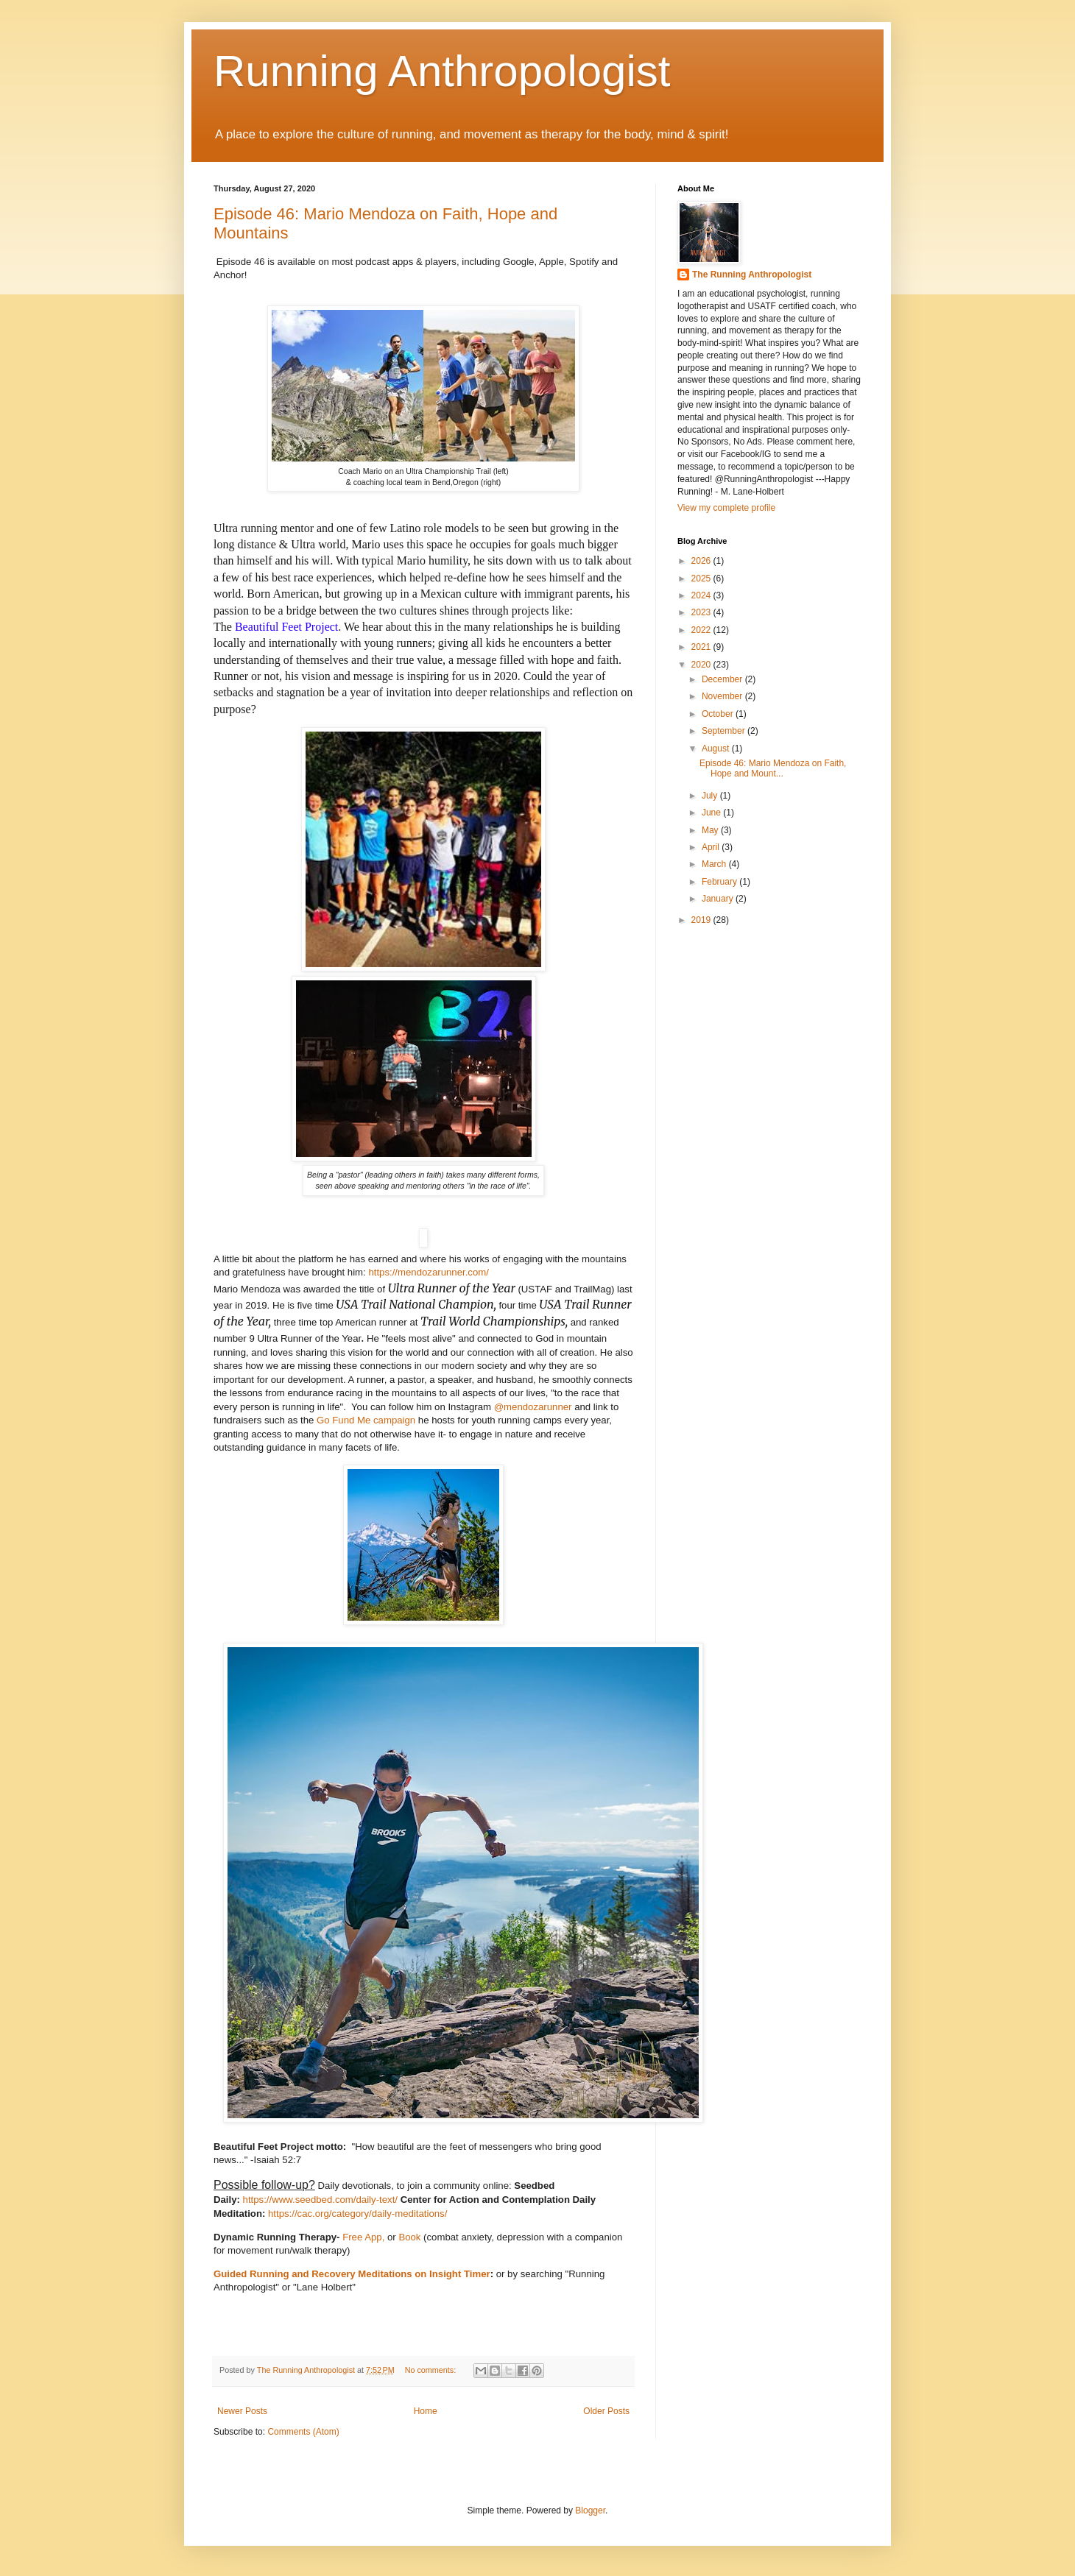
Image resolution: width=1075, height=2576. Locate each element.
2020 (702, 664)
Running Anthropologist (442, 71)
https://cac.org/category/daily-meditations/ (357, 2213)
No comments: (432, 2370)
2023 (702, 612)
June (712, 812)
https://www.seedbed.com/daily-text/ (320, 2199)
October (719, 714)
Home (425, 2411)
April (712, 847)
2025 (702, 578)
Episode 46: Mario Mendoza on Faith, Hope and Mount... (772, 768)
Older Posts (606, 2411)
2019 (702, 920)
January (719, 899)
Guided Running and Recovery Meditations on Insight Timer (352, 2273)
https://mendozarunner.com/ (428, 1272)
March (715, 864)
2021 (702, 647)
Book (409, 2237)
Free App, (363, 2237)
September (724, 731)
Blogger (590, 2510)
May (711, 830)
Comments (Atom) (303, 2432)
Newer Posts (242, 2411)
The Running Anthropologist (751, 274)
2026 (702, 561)
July (711, 795)
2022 (702, 630)
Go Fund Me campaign (366, 1420)
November (723, 696)
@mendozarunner (533, 1406)
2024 (702, 595)
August (717, 748)
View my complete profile (726, 508)
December (723, 679)
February (720, 882)
